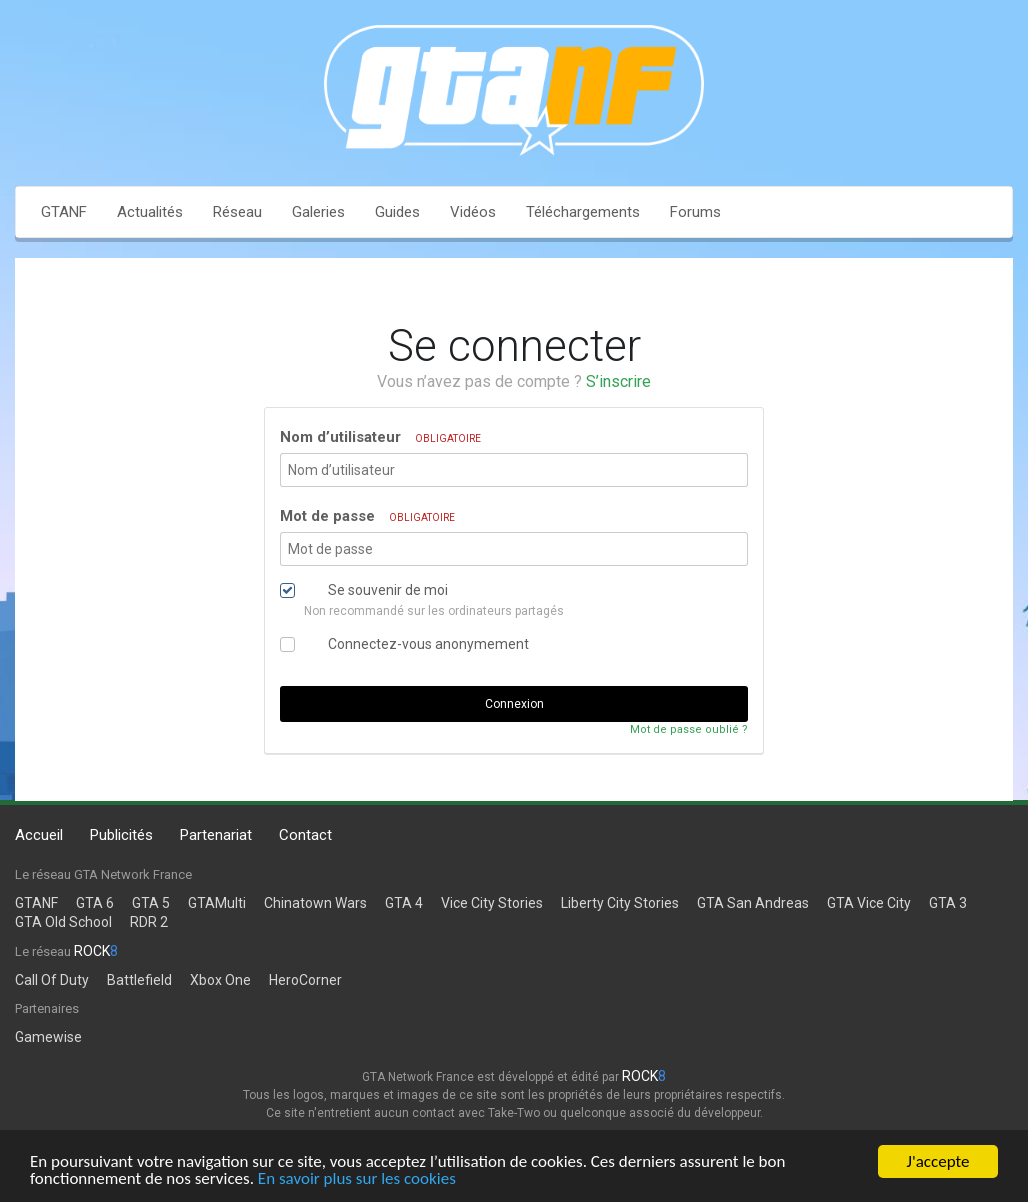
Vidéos (473, 212)
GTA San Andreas (753, 903)
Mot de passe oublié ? (689, 729)
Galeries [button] (318, 212)
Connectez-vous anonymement (428, 644)
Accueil (39, 835)
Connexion (514, 704)
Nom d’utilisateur (380, 437)
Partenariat (216, 835)
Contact (305, 835)
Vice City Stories (492, 903)
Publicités (121, 835)
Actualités (150, 212)
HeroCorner (305, 980)
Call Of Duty (52, 980)
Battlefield (139, 980)
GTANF (64, 212)
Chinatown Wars (315, 903)
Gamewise (48, 1037)
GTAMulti (217, 903)
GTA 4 (404, 903)
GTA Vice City (869, 903)
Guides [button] (397, 212)
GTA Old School (63, 922)
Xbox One (220, 980)
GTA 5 (151, 903)
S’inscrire (618, 381)
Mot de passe (367, 516)
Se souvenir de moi (388, 590)
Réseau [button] (237, 212)
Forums (695, 212)
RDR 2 (149, 922)
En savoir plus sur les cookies (357, 1179)
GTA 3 (948, 903)
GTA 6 (95, 903)
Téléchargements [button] (583, 212)
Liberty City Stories (620, 903)
